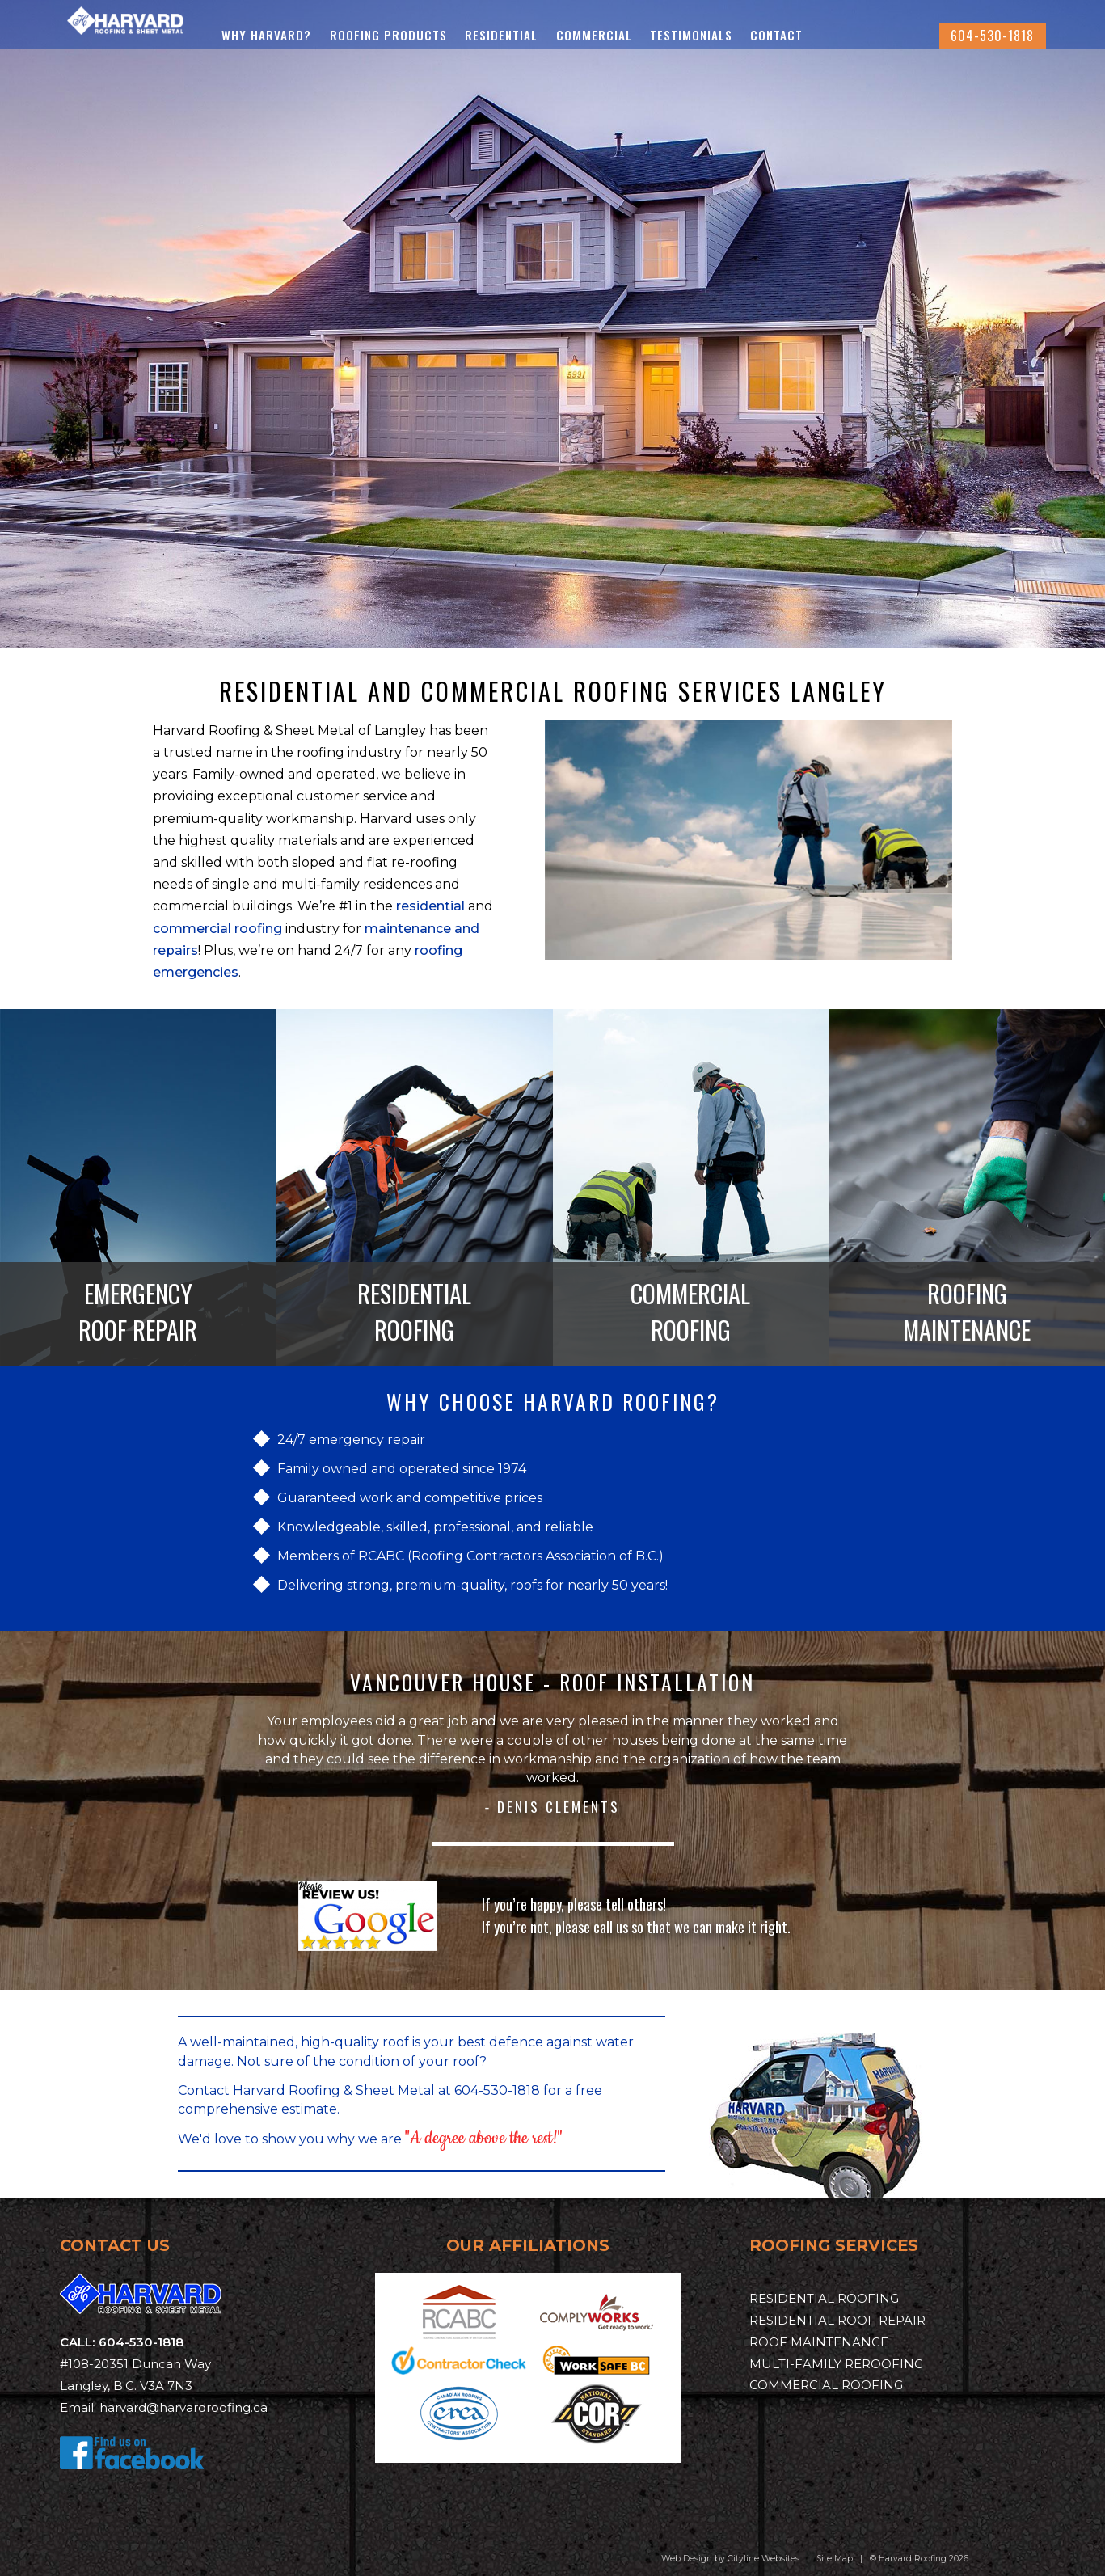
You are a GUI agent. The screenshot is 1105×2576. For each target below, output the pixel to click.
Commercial (667, 35)
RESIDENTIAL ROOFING (414, 1312)
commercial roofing (217, 928)
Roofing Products (462, 35)
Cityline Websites (763, 2558)
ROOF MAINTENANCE (818, 2342)
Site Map (834, 2558)
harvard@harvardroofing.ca (183, 2407)
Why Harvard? (340, 35)
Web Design (686, 2558)
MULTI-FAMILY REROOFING (836, 2363)
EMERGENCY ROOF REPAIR (137, 1312)
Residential (574, 35)
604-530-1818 (992, 35)
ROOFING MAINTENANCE (967, 1312)
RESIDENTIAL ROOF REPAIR (837, 2320)
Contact (850, 35)
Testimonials (764, 35)
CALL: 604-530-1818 (121, 2342)
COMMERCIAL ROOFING (690, 1312)
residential (430, 906)
